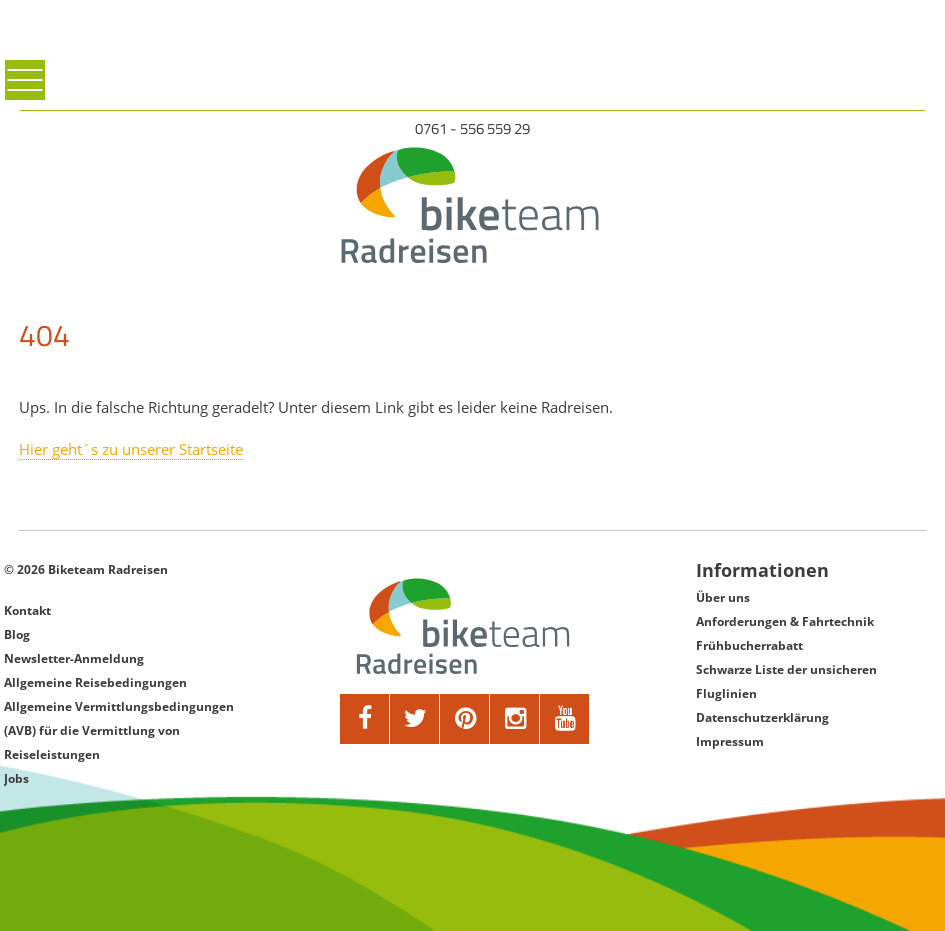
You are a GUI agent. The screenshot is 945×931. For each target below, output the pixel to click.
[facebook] (365, 719)
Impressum (730, 741)
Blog (17, 634)
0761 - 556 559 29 (472, 128)
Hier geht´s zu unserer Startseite (131, 449)
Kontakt (27, 610)
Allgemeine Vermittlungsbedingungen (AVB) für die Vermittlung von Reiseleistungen (119, 730)
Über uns (723, 597)
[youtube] (565, 719)
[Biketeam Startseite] (472, 205)
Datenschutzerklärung (762, 717)
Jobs (16, 778)
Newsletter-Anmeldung (74, 658)
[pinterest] (465, 719)
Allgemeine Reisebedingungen (95, 682)
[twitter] (415, 719)
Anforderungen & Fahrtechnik (785, 621)
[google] (515, 719)
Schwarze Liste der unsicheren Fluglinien (786, 681)
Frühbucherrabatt (749, 645)
